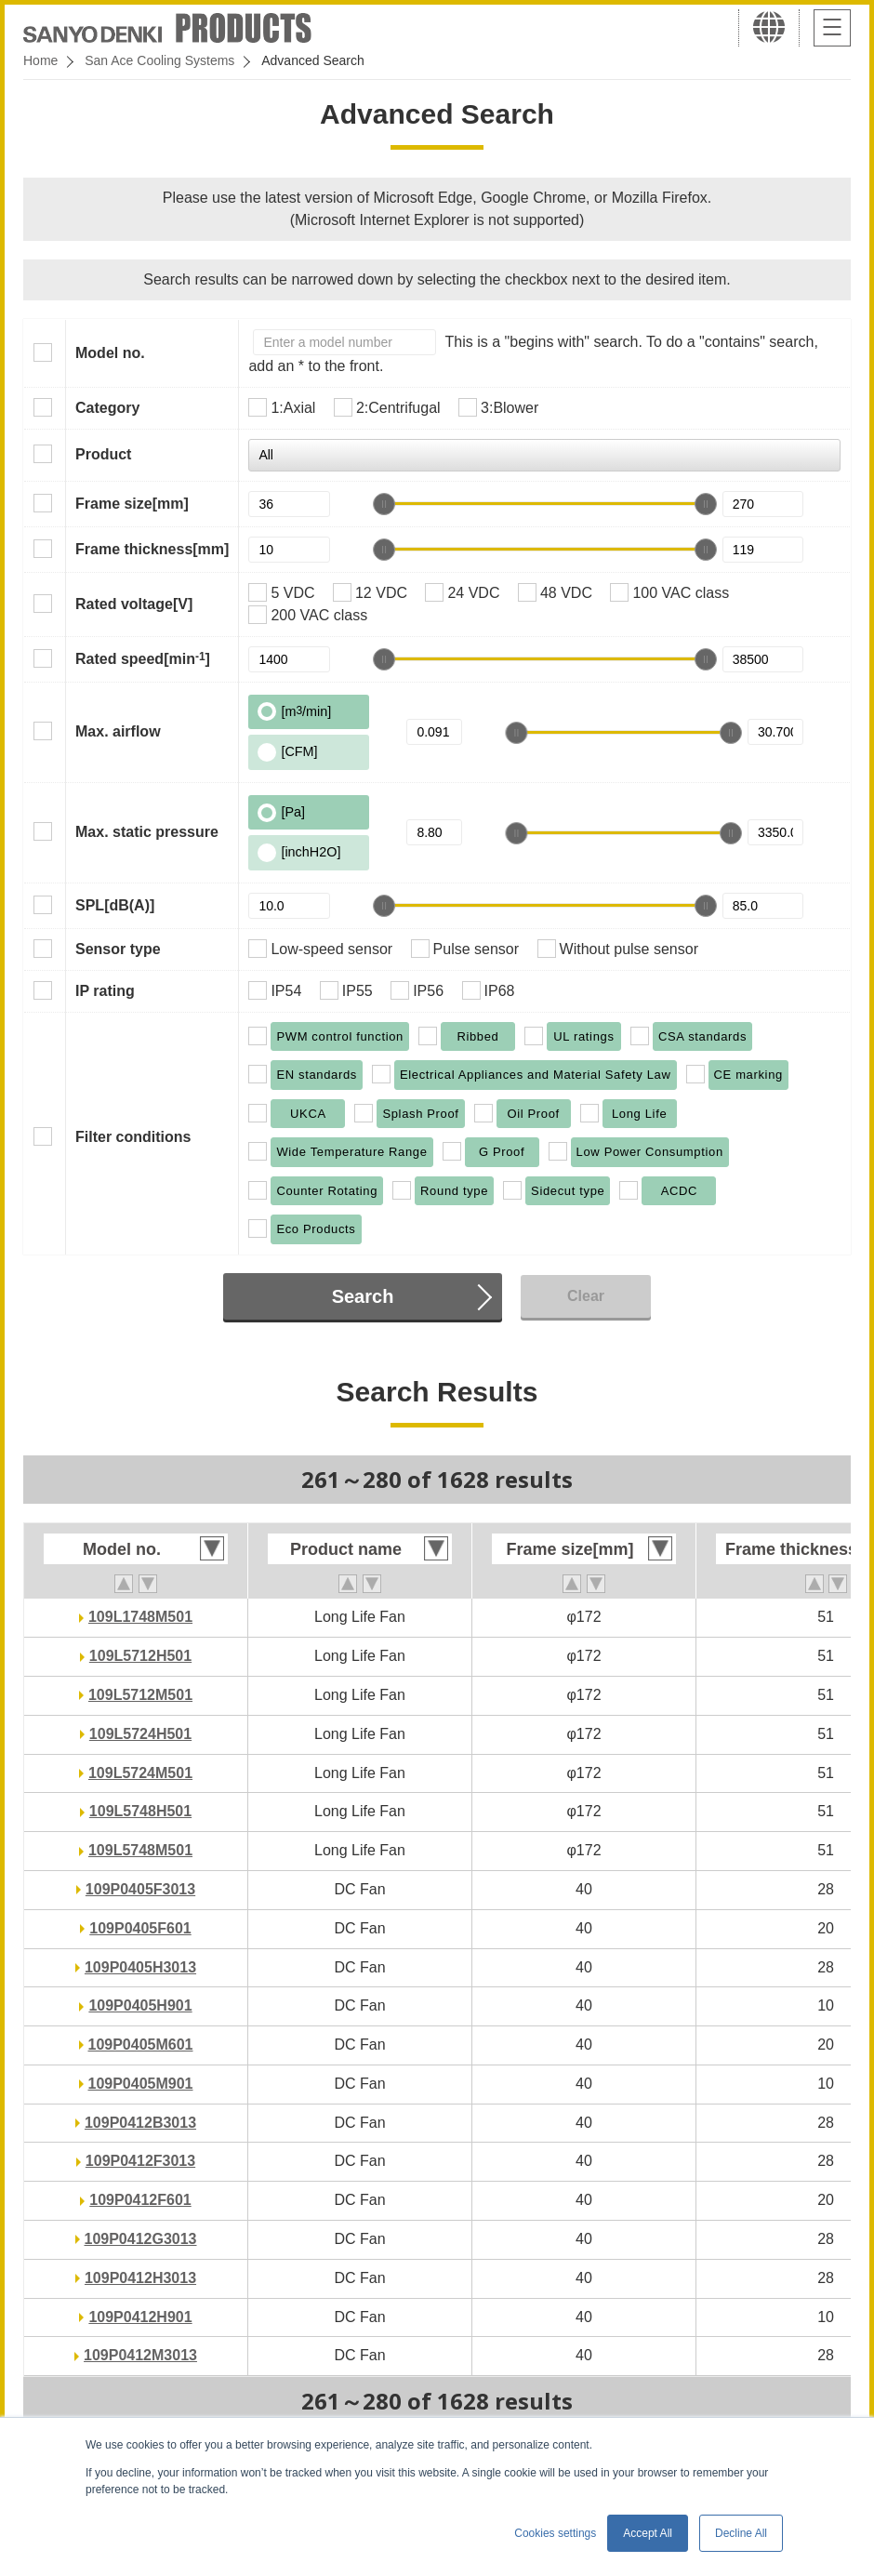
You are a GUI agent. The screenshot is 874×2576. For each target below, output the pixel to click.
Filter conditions (133, 1137)
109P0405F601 (140, 1928)
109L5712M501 (140, 1695)
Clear (585, 1296)
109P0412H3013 (140, 2278)
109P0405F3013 (140, 1889)
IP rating (105, 991)
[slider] (384, 504)
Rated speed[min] (142, 658)
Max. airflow (118, 731)
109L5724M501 (140, 1773)
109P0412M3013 (140, 2355)
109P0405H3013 (140, 1967)
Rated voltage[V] (133, 604)
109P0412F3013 (140, 2161)
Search (363, 1296)
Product (103, 454)
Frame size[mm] (132, 503)
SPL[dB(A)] (114, 905)
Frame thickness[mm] (152, 549)
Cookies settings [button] (555, 2533)
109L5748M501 (140, 1850)
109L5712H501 (140, 1656)
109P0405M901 (140, 2083)
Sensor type (118, 949)
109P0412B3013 (140, 2123)
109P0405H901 (140, 2005)
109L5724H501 (140, 1734)
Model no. (110, 353)
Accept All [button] (647, 2533)
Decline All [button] (741, 2533)
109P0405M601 (140, 2044)
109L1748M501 (140, 1617)
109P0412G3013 (141, 2239)
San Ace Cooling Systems (159, 60)
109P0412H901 (140, 2317)
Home (40, 60)
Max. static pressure (146, 832)
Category (107, 408)
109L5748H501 (140, 1811)
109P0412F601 (140, 2200)
